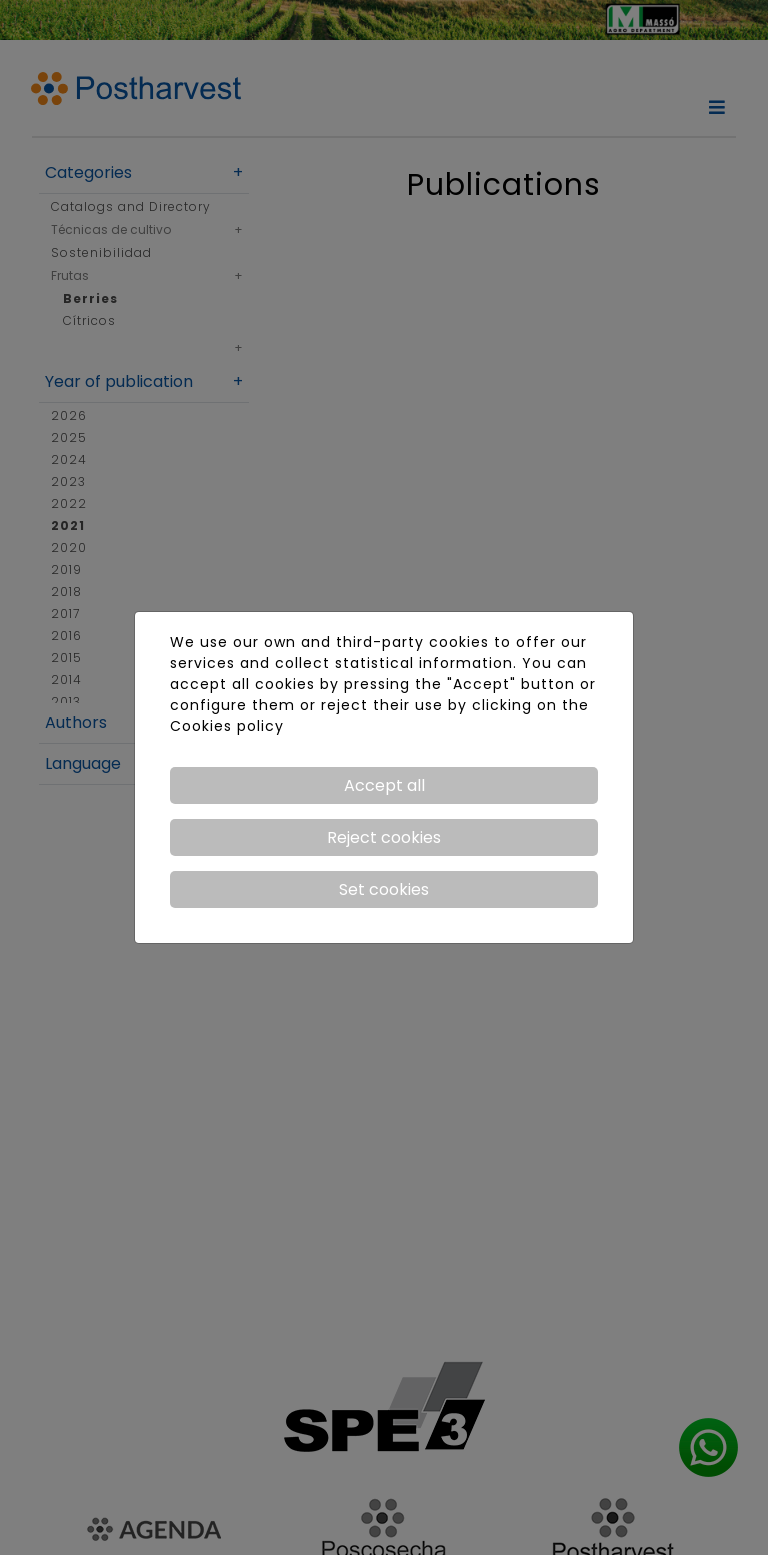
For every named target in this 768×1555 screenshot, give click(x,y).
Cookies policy (227, 726)
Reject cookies (384, 837)
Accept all (384, 785)
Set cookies (384, 889)
